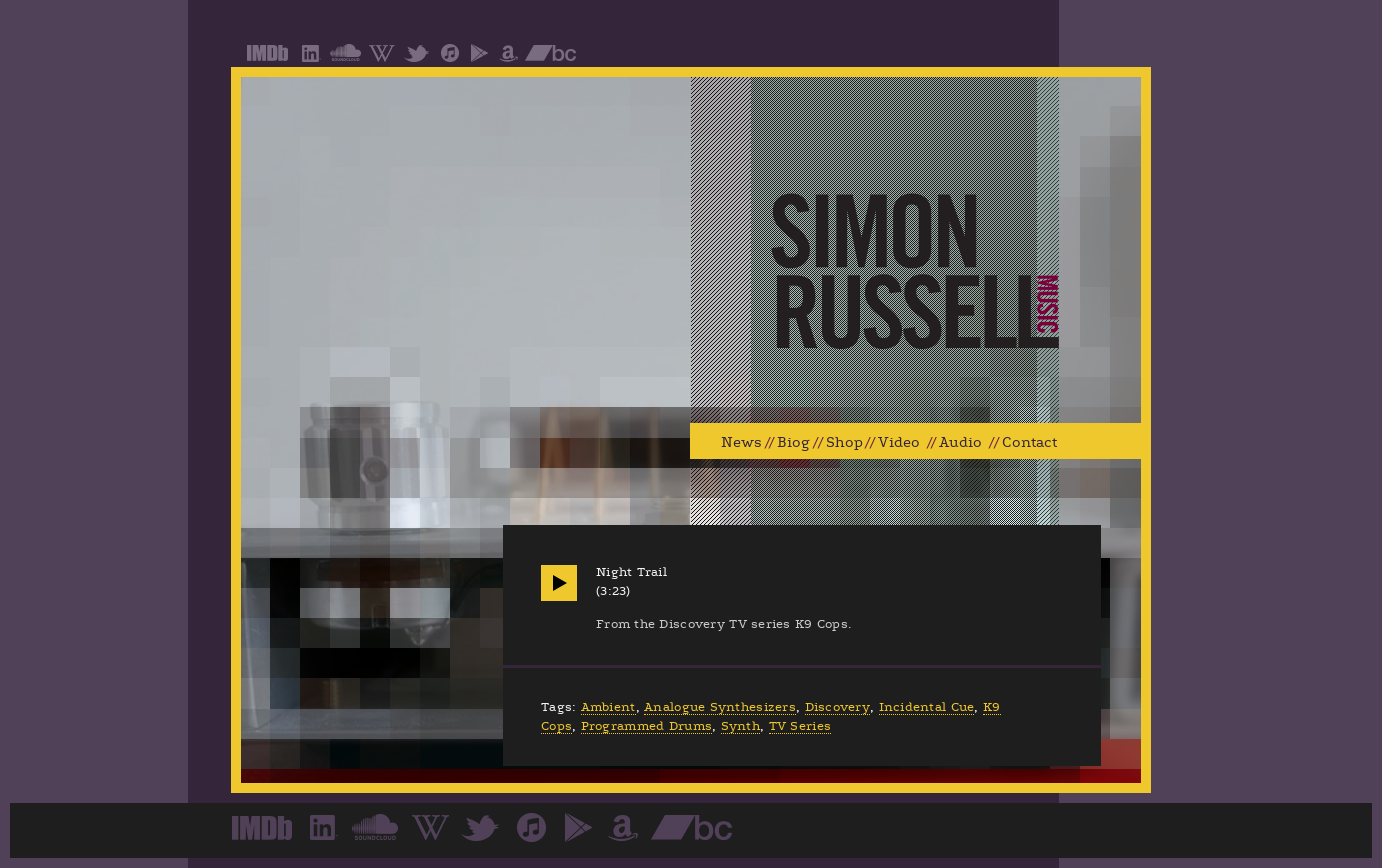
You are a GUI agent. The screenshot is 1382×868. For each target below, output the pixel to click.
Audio (960, 442)
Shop (844, 442)
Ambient (608, 707)
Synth (740, 726)
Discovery (837, 707)
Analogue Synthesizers (720, 707)
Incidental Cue (927, 707)
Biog (793, 442)
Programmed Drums (646, 726)
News (741, 442)
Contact (1029, 442)
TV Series (800, 726)
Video (899, 442)
